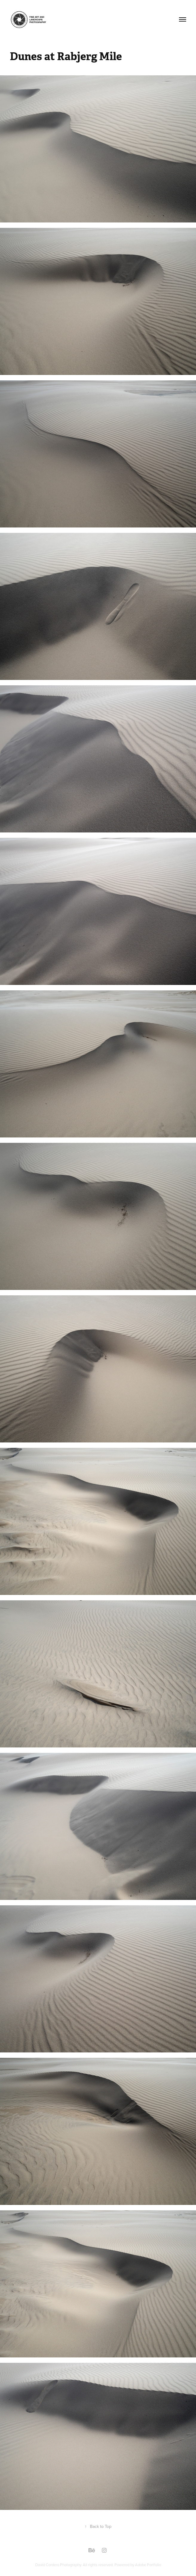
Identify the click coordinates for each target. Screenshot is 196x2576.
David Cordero (47, 2564)
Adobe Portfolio (148, 2564)
